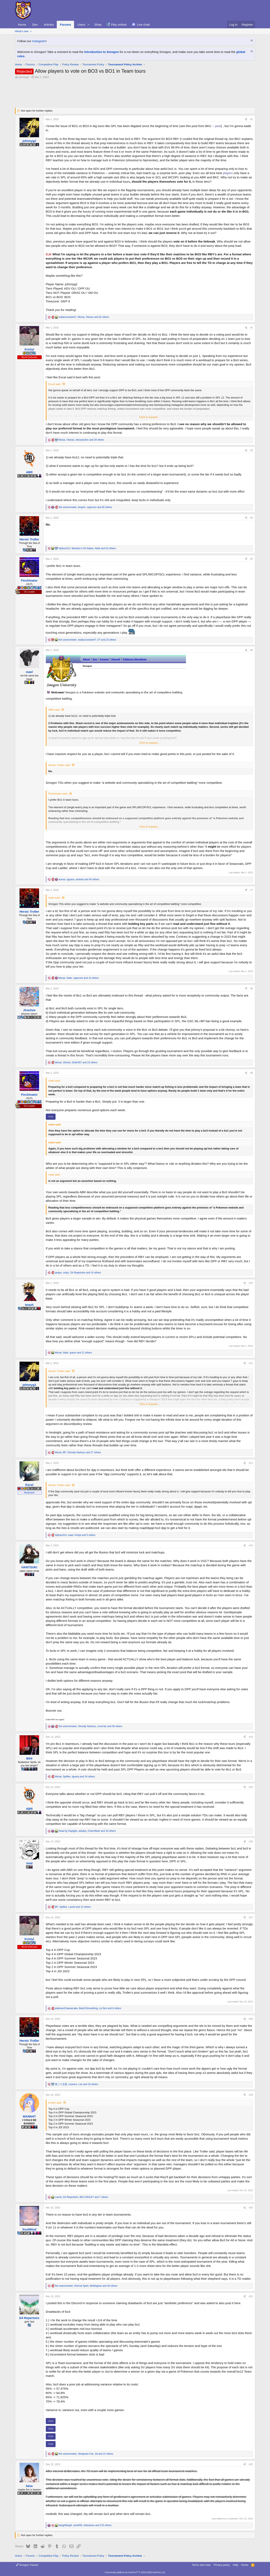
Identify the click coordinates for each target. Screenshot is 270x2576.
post (218, 126)
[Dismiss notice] (251, 41)
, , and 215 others (85, 2525)
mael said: (54, 897)
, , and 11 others (73, 1352)
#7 (251, 890)
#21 (251, 2296)
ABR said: (54, 709)
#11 (251, 1363)
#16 (251, 1841)
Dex (35, 24)
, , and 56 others (90, 1726)
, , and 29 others (81, 439)
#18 (251, 2018)
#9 (251, 1072)
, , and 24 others (75, 1776)
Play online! (119, 24)
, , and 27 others (78, 1452)
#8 (251, 988)
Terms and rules (201, 2564)
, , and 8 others (88, 2008)
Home (22, 24)
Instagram (39, 41)
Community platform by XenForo (135, 2572)
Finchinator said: (58, 793)
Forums (65, 24)
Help (235, 2564)
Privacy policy (222, 2564)
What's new (22, 31)
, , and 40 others (79, 879)
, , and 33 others (87, 1831)
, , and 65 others (85, 507)
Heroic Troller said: (59, 765)
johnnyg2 (23, 77)
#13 (251, 1545)
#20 (251, 2207)
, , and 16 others (76, 2084)
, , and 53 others (87, 548)
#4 (251, 517)
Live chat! (143, 24)
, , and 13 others (73, 1906)
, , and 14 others (79, 978)
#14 (251, 1736)
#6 (251, 650)
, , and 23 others (76, 1062)
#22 (251, 2464)
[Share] (246, 119)
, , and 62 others (84, 317)
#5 (251, 559)
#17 (251, 1917)
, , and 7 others (81, 2197)
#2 (251, 327)
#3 (251, 450)
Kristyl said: (55, 2102)
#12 (251, 1463)
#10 (251, 1283)
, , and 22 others (87, 639)
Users (81, 24)
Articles (49, 24)
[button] (88, 24)
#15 (251, 1787)
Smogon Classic (27, 2564)
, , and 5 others (75, 1535)
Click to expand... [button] (149, 417)
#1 (251, 119)
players (228, 173)
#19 (251, 2094)
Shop (97, 24)
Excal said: (54, 384)
